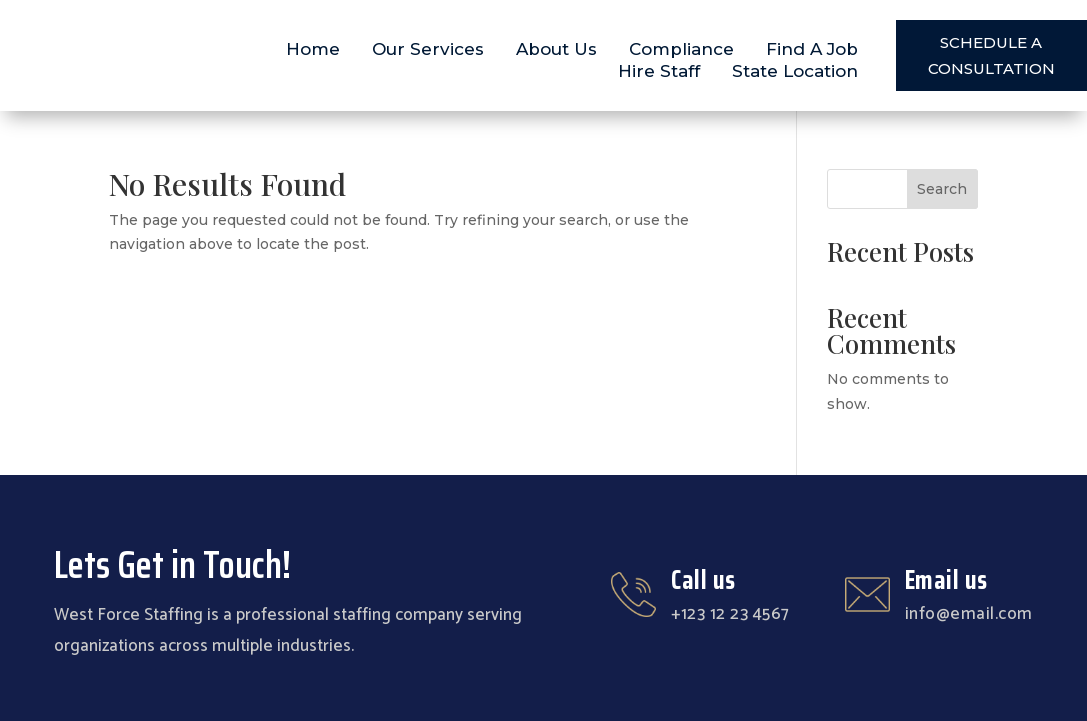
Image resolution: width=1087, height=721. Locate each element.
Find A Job (812, 49)
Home (313, 49)
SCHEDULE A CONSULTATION (991, 55)
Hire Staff (659, 71)
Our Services (428, 49)
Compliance (681, 49)
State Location (795, 71)
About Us (556, 49)
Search (942, 189)
